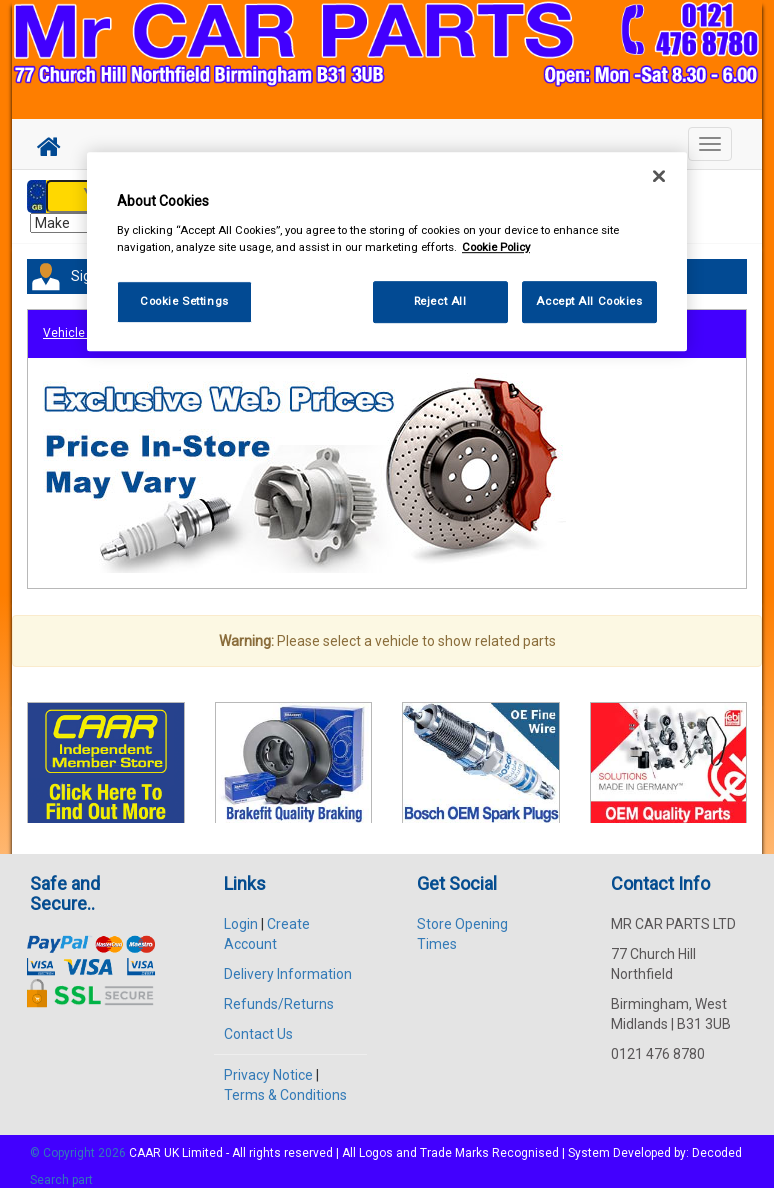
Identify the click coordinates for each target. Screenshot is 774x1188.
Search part (61, 1169)
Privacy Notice (268, 1064)
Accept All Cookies (589, 301)
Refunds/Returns (279, 993)
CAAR (145, 1142)
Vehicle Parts (80, 323)
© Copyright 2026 (79, 1142)
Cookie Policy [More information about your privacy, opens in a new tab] (496, 247)
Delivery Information (288, 963)
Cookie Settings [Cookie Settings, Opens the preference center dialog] (184, 301)
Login (241, 913)
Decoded (717, 1142)
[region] (387, 251)
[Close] (659, 176)
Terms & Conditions (285, 1084)
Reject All (440, 301)
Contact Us (258, 1023)
